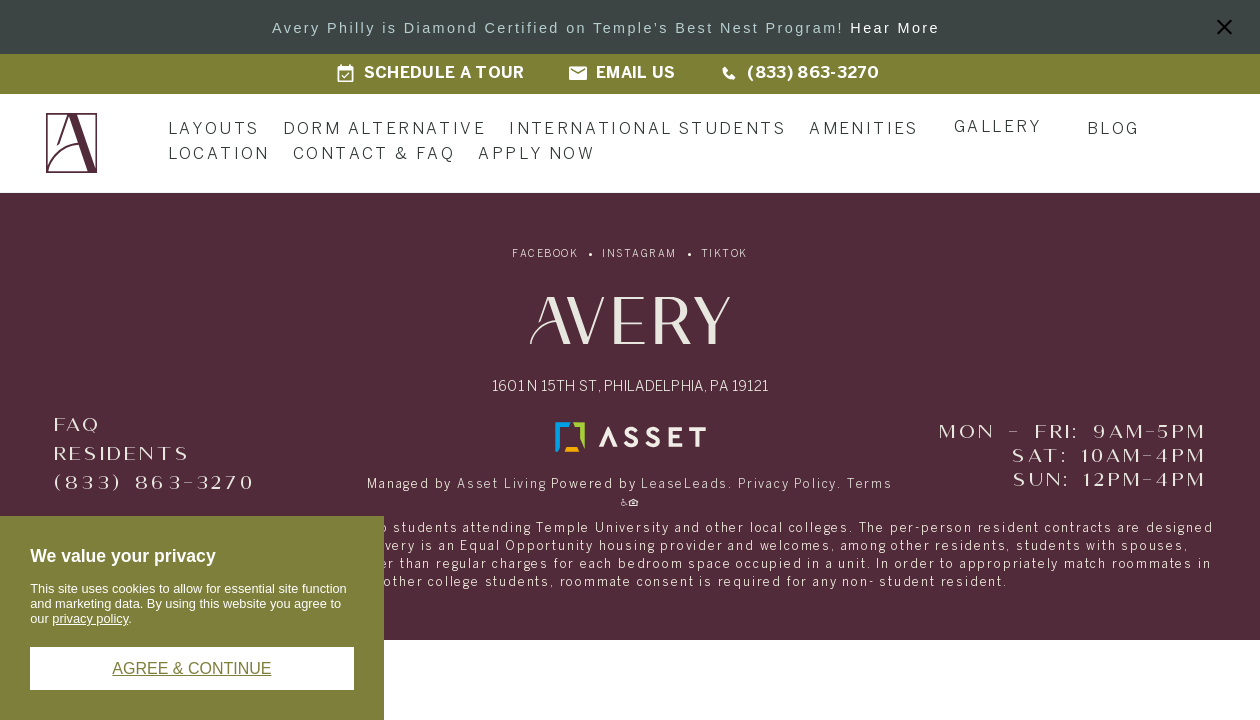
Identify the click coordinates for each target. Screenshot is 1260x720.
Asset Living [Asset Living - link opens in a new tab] (502, 484)
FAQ (78, 425)
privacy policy (90, 618)
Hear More (895, 28)
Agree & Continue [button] (191, 668)
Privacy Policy (787, 484)
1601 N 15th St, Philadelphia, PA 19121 (630, 387)
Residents (122, 454)
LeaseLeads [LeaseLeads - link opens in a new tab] (684, 484)
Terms (870, 484)
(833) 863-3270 (154, 483)
